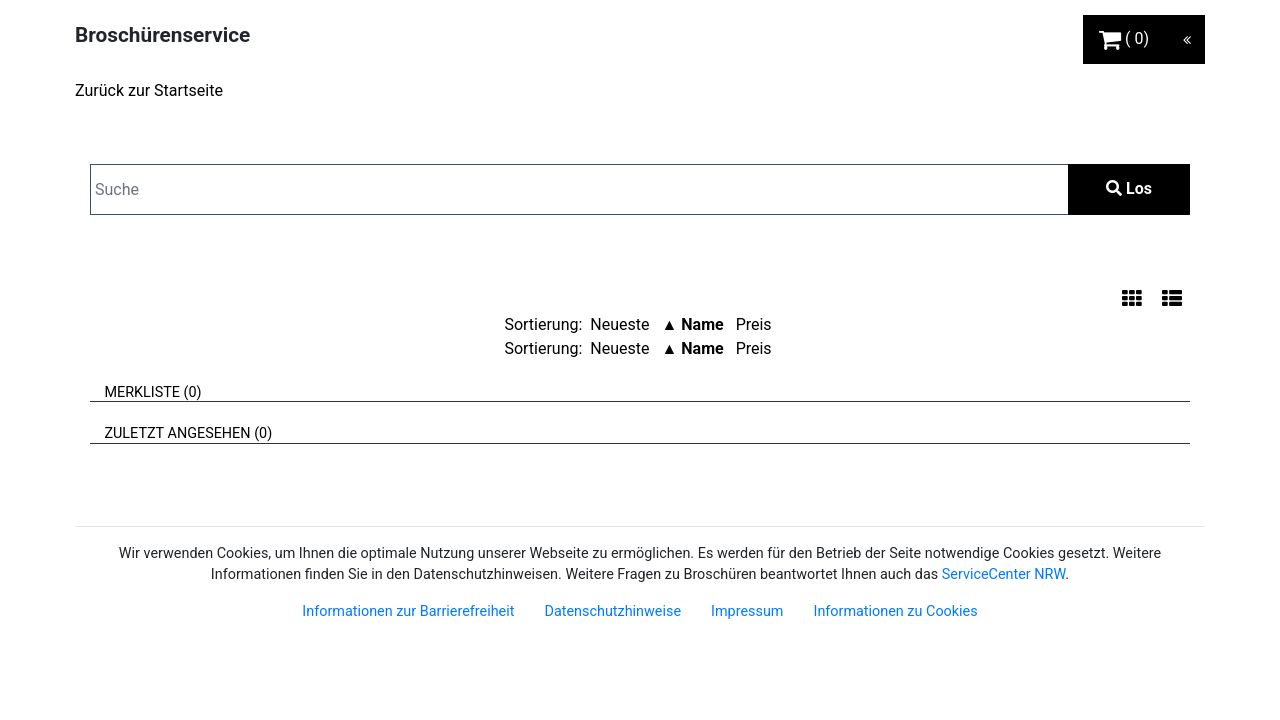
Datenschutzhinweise (612, 611)
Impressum (747, 611)
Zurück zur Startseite (149, 90)
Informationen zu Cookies (895, 611)
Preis (754, 324)
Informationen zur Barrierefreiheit (408, 611)
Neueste (619, 324)
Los (1129, 188)
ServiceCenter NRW (1004, 574)
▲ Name (692, 324)
